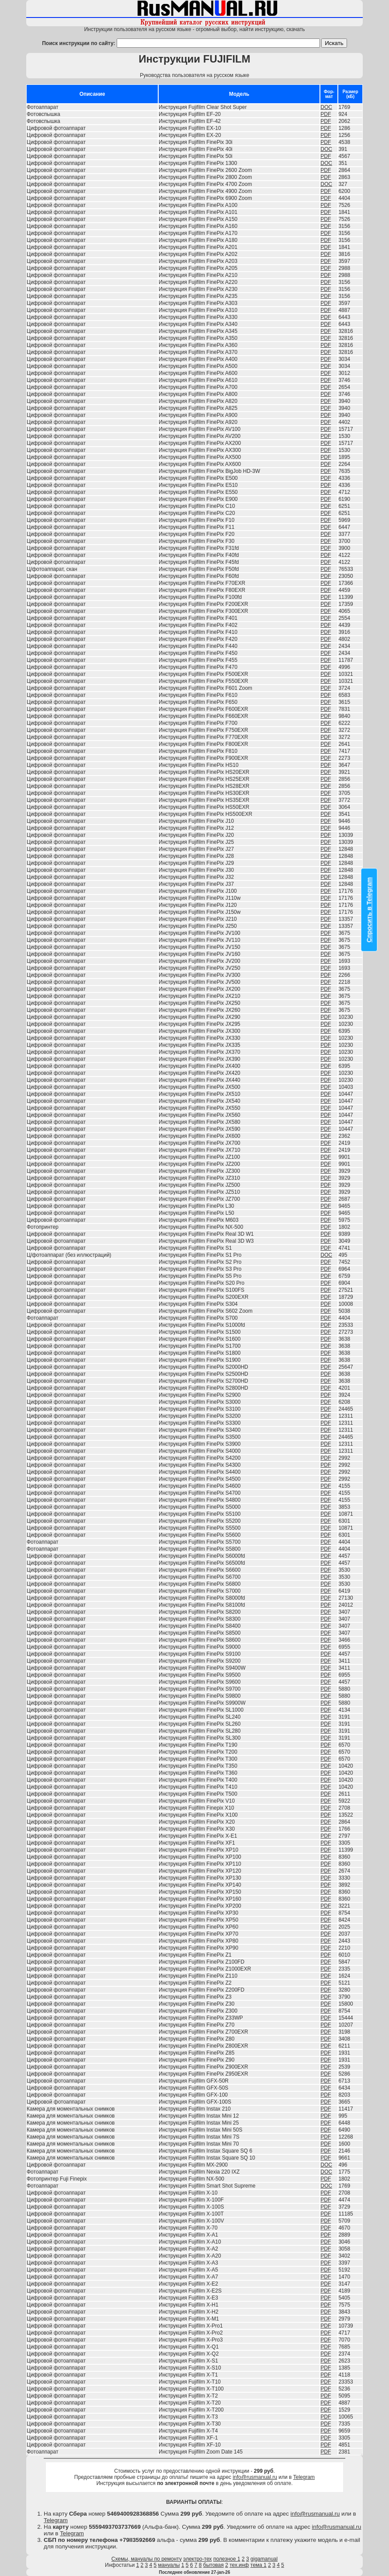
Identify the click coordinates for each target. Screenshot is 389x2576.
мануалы (169, 2565)
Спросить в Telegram (369, 910)
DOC (326, 107)
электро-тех (197, 2559)
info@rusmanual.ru (255, 2477)
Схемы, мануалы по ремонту (146, 2559)
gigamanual (264, 2559)
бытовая (213, 2565)
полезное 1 (226, 2559)
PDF (325, 114)
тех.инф (239, 2565)
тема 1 (258, 2565)
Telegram (304, 2477)
